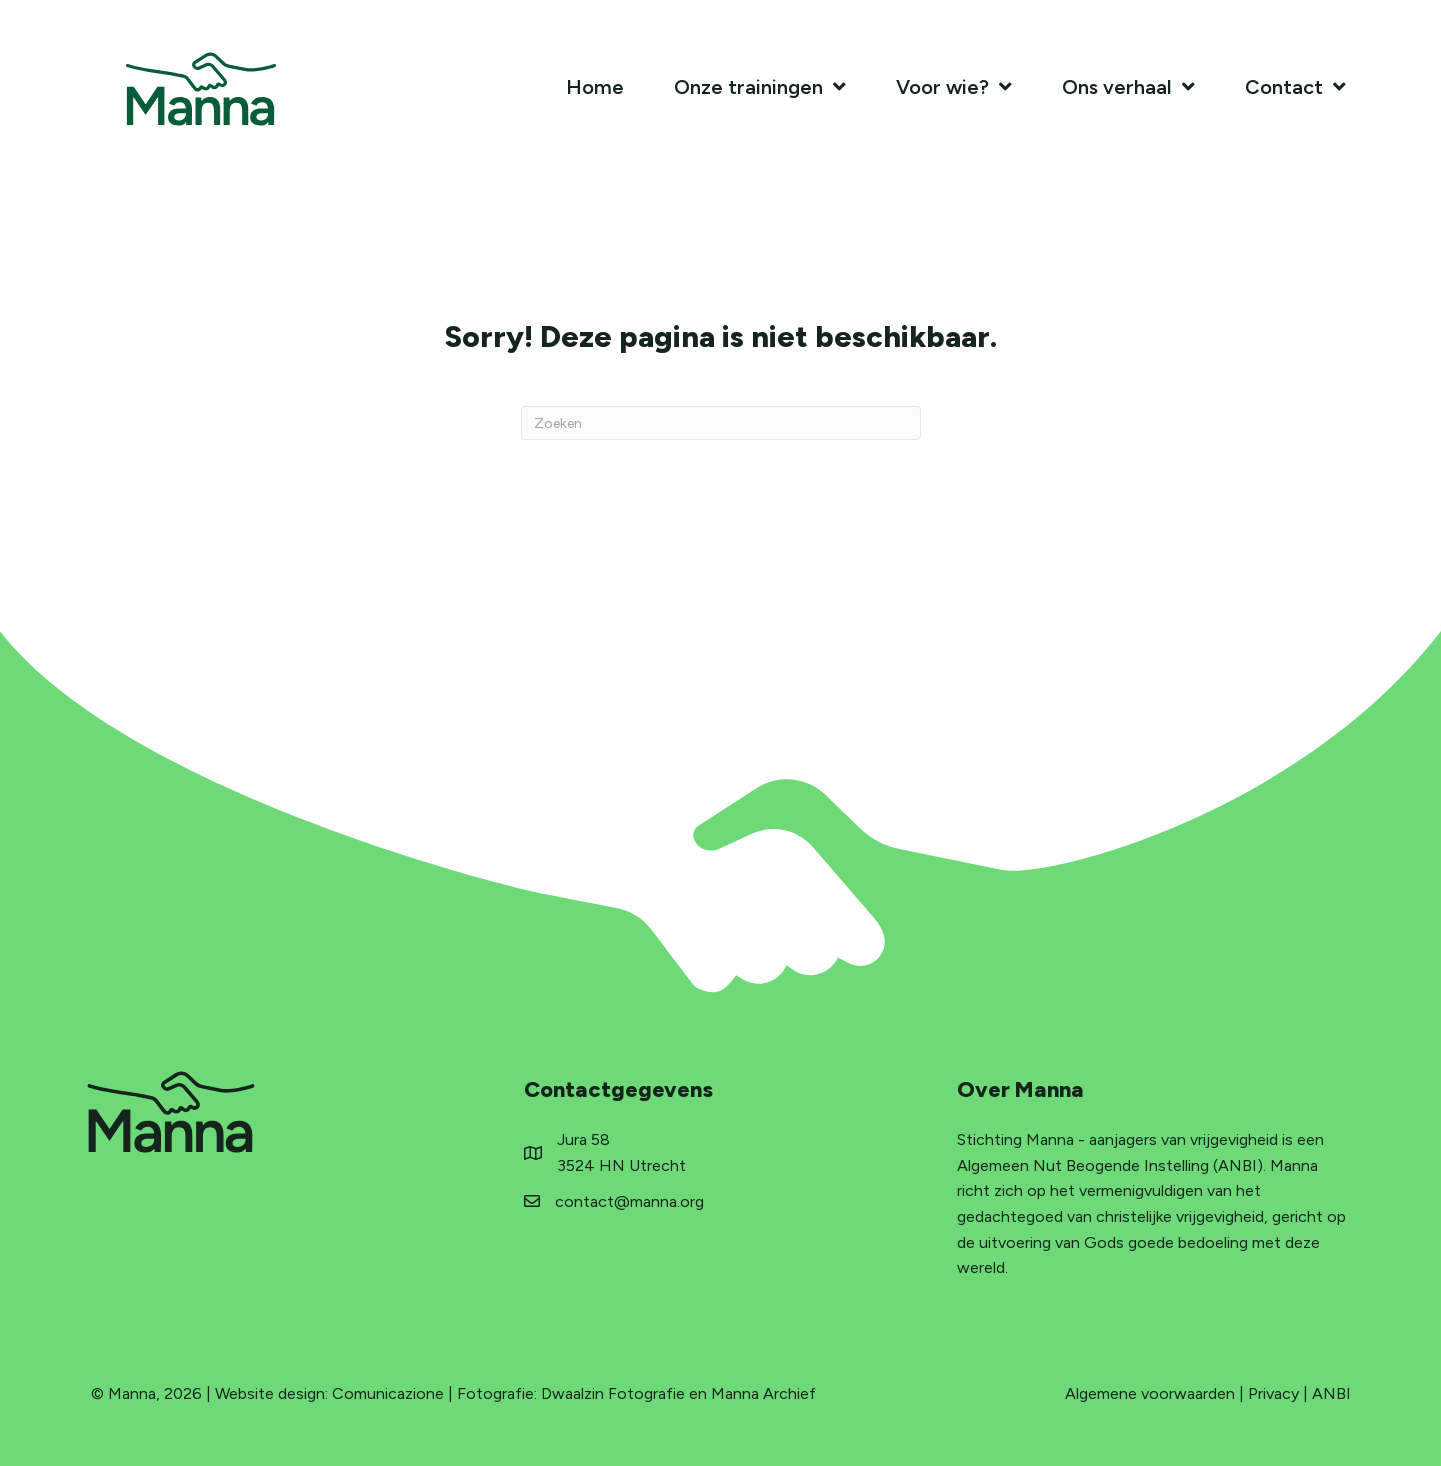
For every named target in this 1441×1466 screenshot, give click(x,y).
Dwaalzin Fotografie (613, 1393)
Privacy (1273, 1393)
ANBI (1331, 1393)
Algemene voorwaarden (1150, 1393)
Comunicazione (388, 1393)
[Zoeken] (721, 423)
